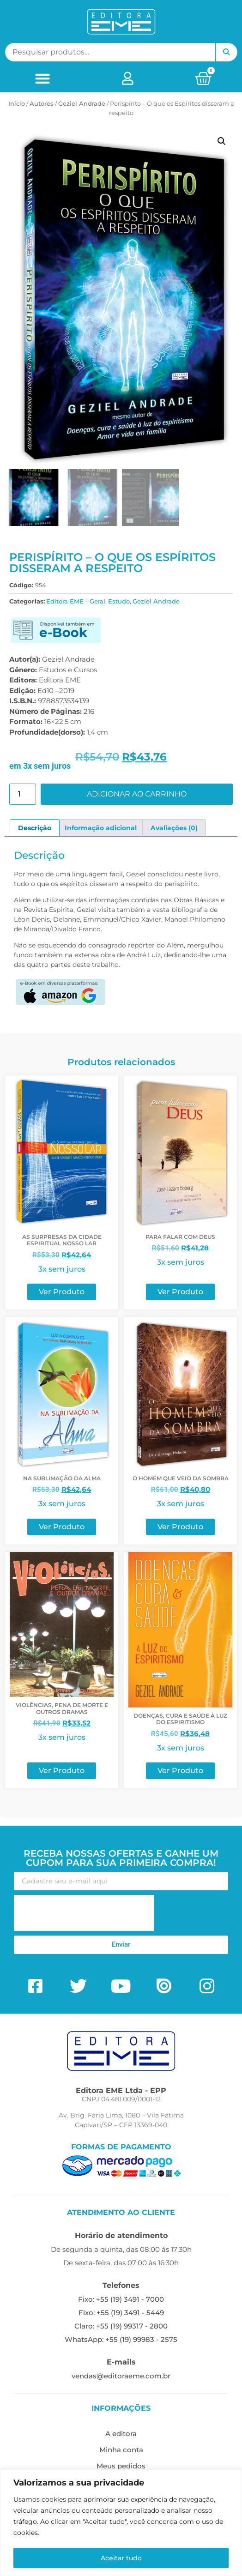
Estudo (119, 602)
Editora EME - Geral (75, 602)
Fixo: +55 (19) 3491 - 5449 (121, 2314)
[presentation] (84, 1914)
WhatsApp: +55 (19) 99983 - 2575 (121, 2340)
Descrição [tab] (34, 829)
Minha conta (121, 2451)
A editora (121, 2435)
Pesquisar (226, 52)
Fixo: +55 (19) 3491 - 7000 (121, 2300)
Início (16, 103)
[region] (121, 2522)
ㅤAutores (42, 103)
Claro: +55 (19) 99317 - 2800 (121, 2327)
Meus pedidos (121, 2467)
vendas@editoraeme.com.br (121, 2377)
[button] (42, 78)
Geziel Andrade (81, 103)
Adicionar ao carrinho (137, 795)
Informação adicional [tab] (101, 829)
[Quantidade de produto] (22, 795)
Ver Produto (62, 1293)
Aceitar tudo (121, 2558)
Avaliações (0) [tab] (174, 829)
